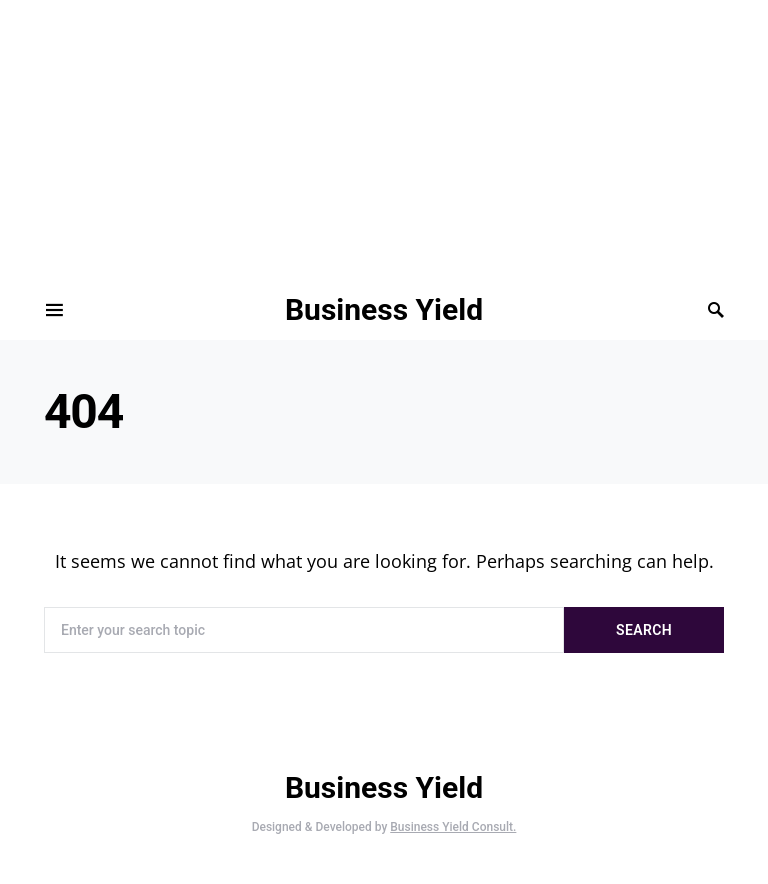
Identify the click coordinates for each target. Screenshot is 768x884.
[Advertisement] (376, 140)
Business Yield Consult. (453, 827)
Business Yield (384, 309)
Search (644, 630)
